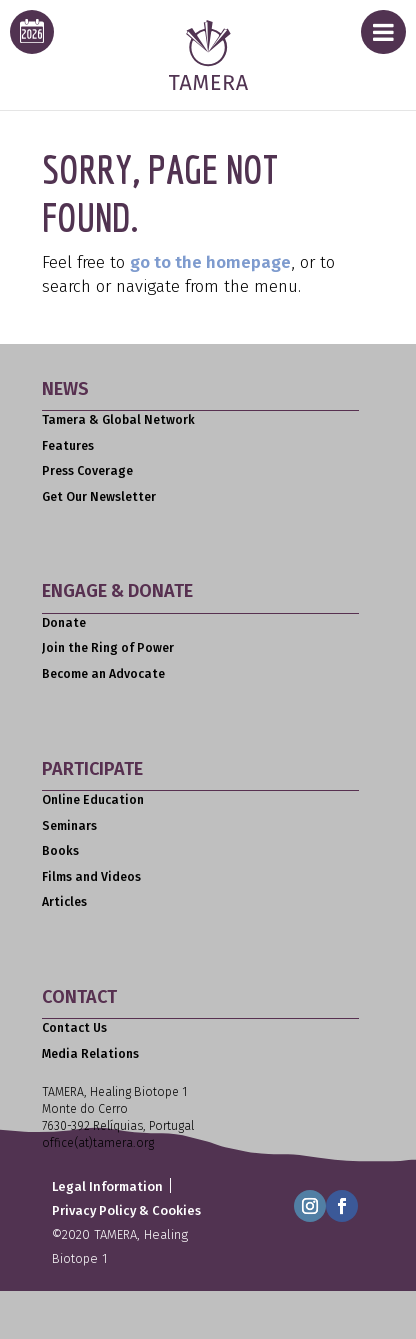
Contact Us (74, 1028)
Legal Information (107, 1186)
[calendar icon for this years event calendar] (32, 32)
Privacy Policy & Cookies (126, 1210)
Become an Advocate (103, 674)
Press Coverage (87, 471)
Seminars (69, 826)
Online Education (93, 800)
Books (60, 851)
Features (68, 446)
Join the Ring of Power (108, 648)
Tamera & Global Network (118, 420)
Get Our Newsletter (99, 497)
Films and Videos (91, 877)
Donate (64, 623)
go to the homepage (210, 262)
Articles (64, 902)
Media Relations (90, 1054)
